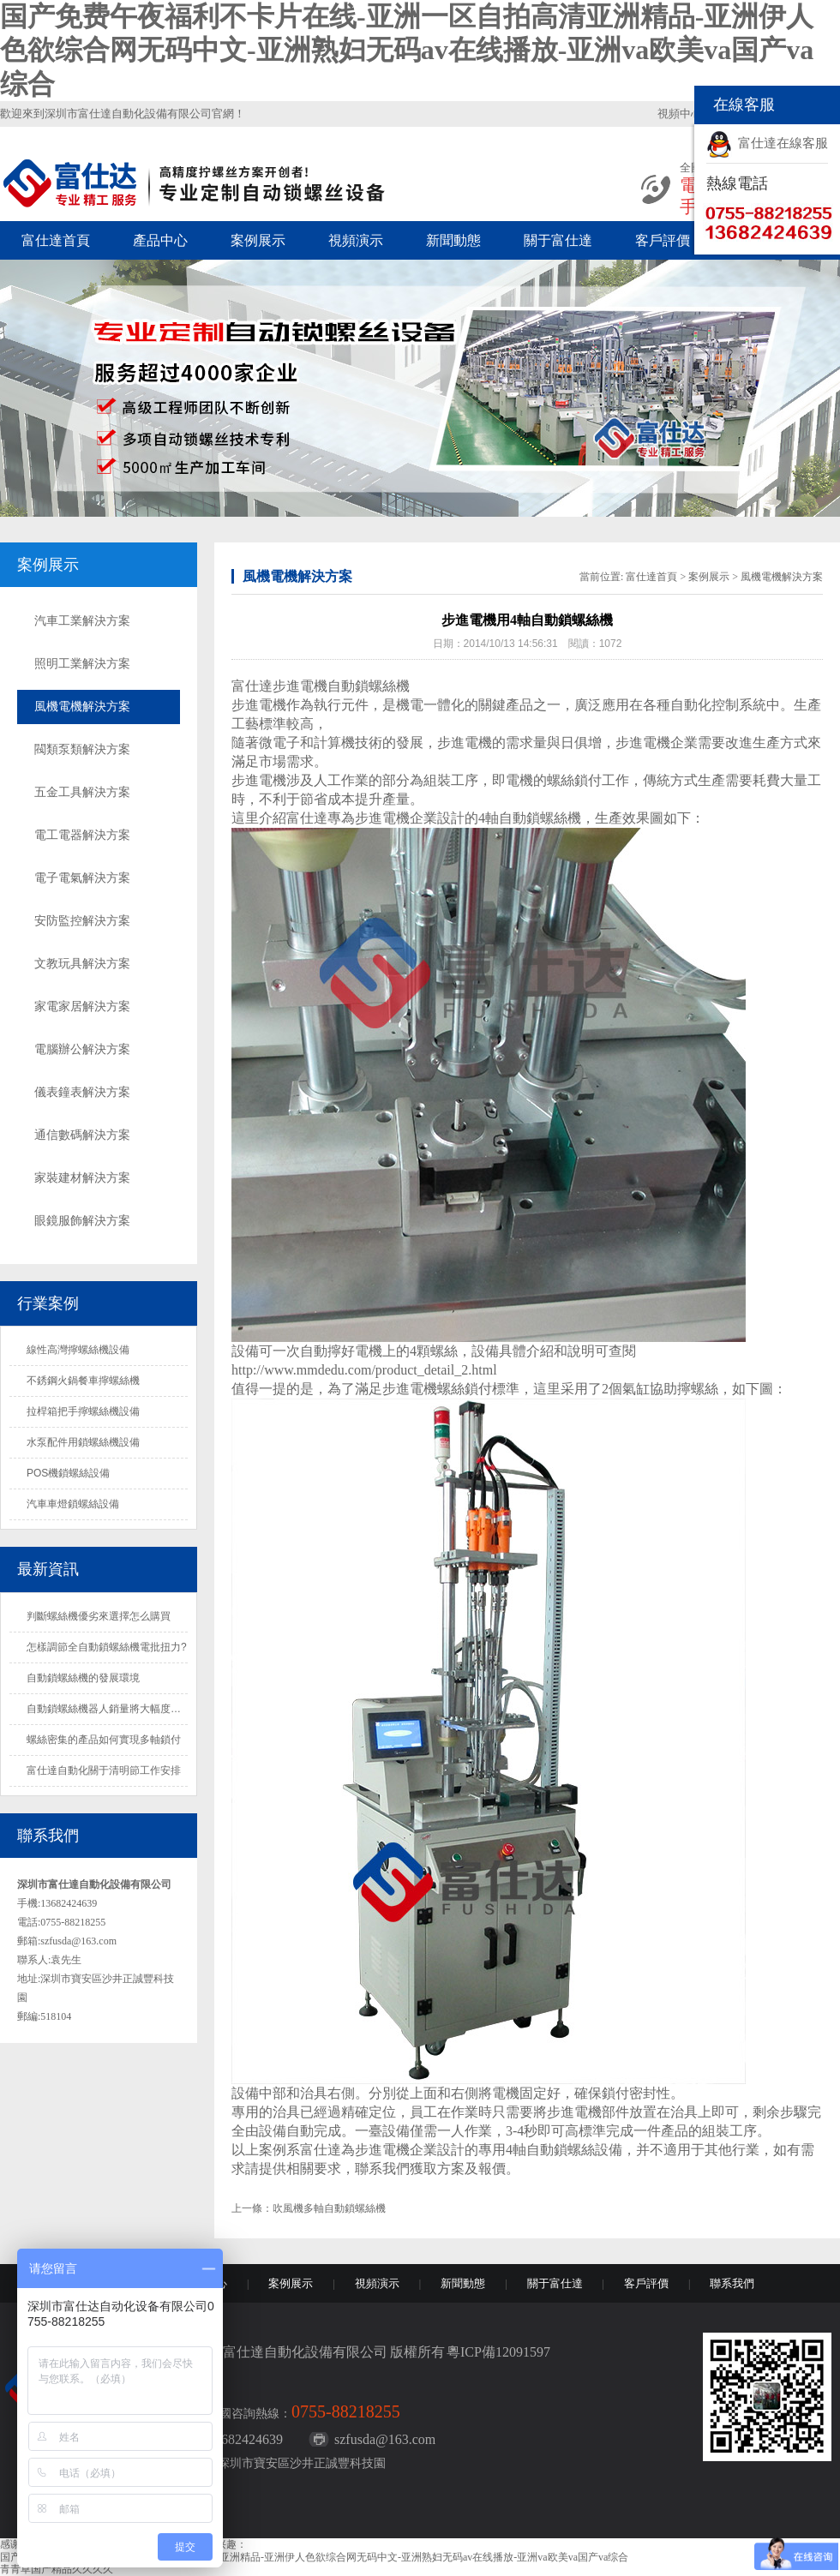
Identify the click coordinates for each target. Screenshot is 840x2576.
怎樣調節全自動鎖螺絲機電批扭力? (107, 1647)
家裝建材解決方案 (82, 1177)
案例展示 (258, 240)
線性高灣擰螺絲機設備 (78, 1350)
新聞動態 (453, 240)
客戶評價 (662, 240)
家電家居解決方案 (82, 1006)
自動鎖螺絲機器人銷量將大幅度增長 (109, 1709)
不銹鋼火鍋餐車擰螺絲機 (83, 1381)
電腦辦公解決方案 (82, 1049)
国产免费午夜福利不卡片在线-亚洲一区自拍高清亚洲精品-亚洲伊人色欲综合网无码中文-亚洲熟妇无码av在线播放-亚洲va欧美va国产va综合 (406, 50)
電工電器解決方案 (82, 835)
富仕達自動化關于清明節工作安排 (104, 1770)
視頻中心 (679, 113)
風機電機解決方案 (82, 706)
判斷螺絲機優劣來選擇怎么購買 (99, 1616)
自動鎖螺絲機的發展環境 (83, 1678)
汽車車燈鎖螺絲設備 (73, 1504)
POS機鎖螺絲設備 (68, 1473)
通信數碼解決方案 (82, 1135)
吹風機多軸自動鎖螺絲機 (329, 2208)
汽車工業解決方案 (82, 620)
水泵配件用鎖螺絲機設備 (83, 1442)
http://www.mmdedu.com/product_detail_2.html (364, 1370)
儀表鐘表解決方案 (82, 1092)
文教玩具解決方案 (82, 963)
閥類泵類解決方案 (82, 749)
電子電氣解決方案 (82, 878)
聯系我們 (732, 2283)
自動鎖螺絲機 (540, 818)
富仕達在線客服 (783, 143)
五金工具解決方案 (82, 792)
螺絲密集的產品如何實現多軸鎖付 (104, 1740)
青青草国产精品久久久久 (56, 2569)
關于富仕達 (558, 240)
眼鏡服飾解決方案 (82, 1220)
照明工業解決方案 (82, 663)
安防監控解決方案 (82, 920)
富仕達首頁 (55, 240)
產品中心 (160, 240)
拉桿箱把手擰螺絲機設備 (83, 1411)
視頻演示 (355, 240)
